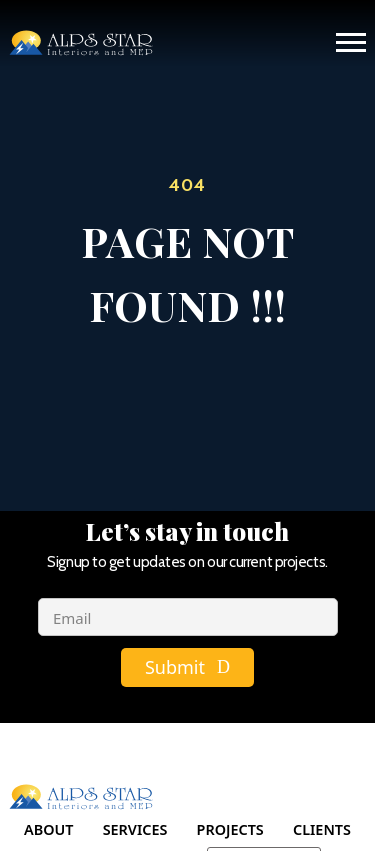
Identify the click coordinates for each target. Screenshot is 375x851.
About (48, 829)
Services (135, 829)
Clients (322, 829)
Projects (230, 829)
